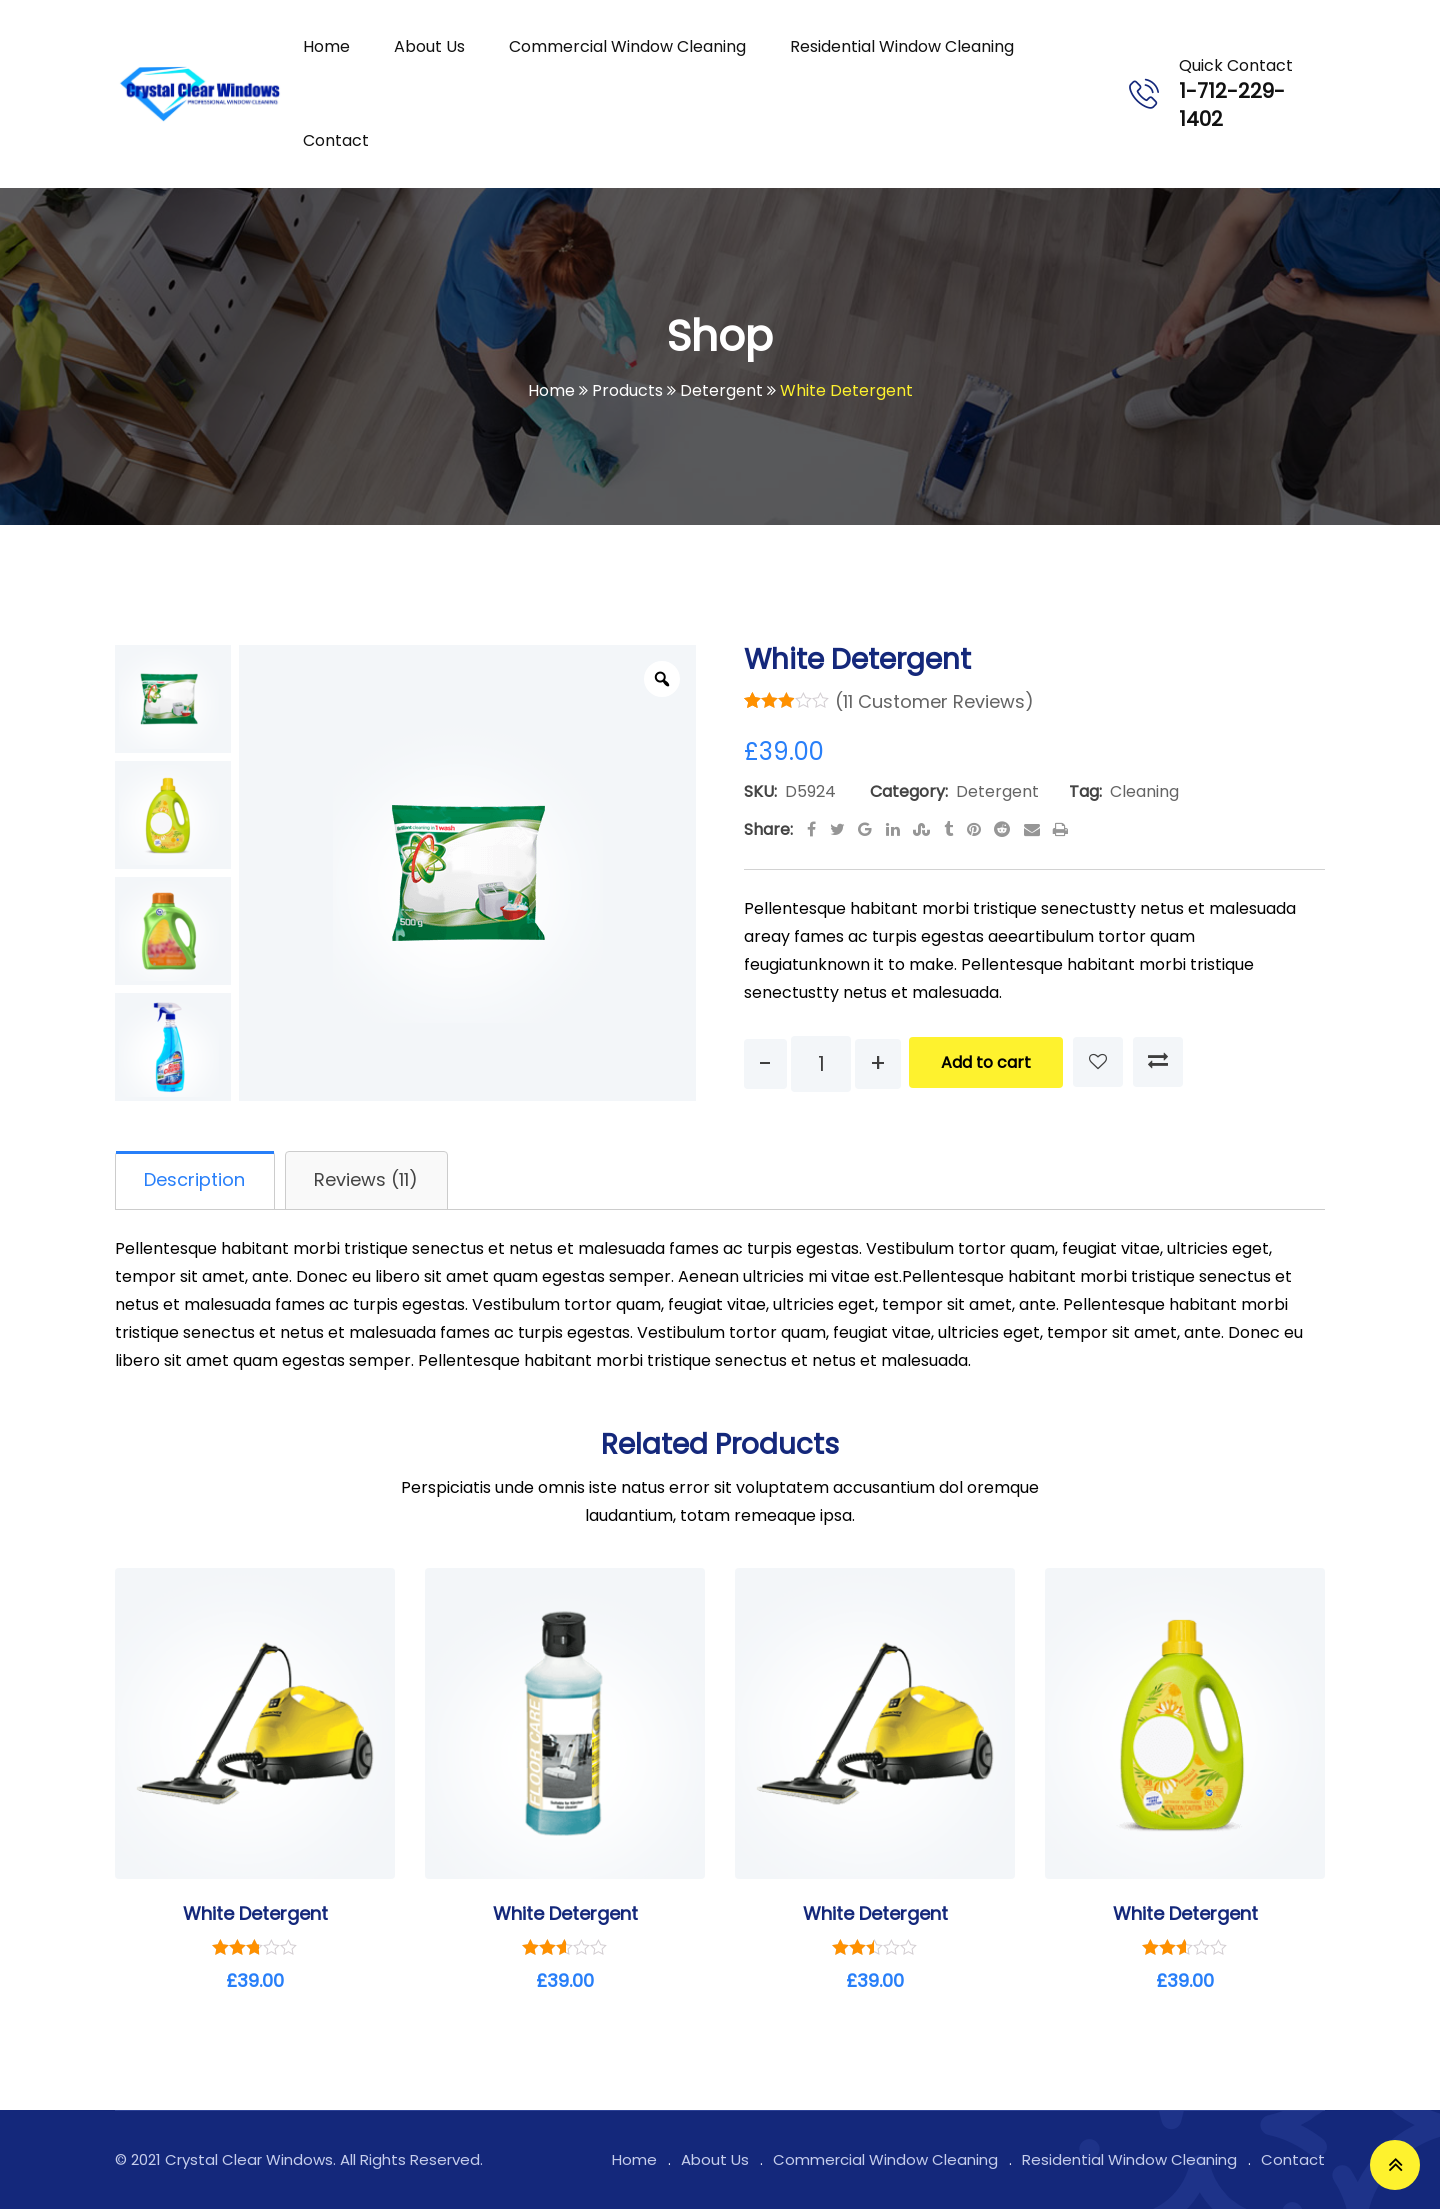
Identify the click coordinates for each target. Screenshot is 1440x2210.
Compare (1158, 1062)
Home (326, 46)
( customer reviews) (934, 701)
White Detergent (255, 1914)
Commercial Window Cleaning (627, 46)
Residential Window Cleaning (902, 46)
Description (196, 1180)
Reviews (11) (371, 1180)
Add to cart (986, 1062)
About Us (429, 46)
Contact (336, 140)
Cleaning (1144, 791)
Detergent (997, 791)
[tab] (196, 1181)
